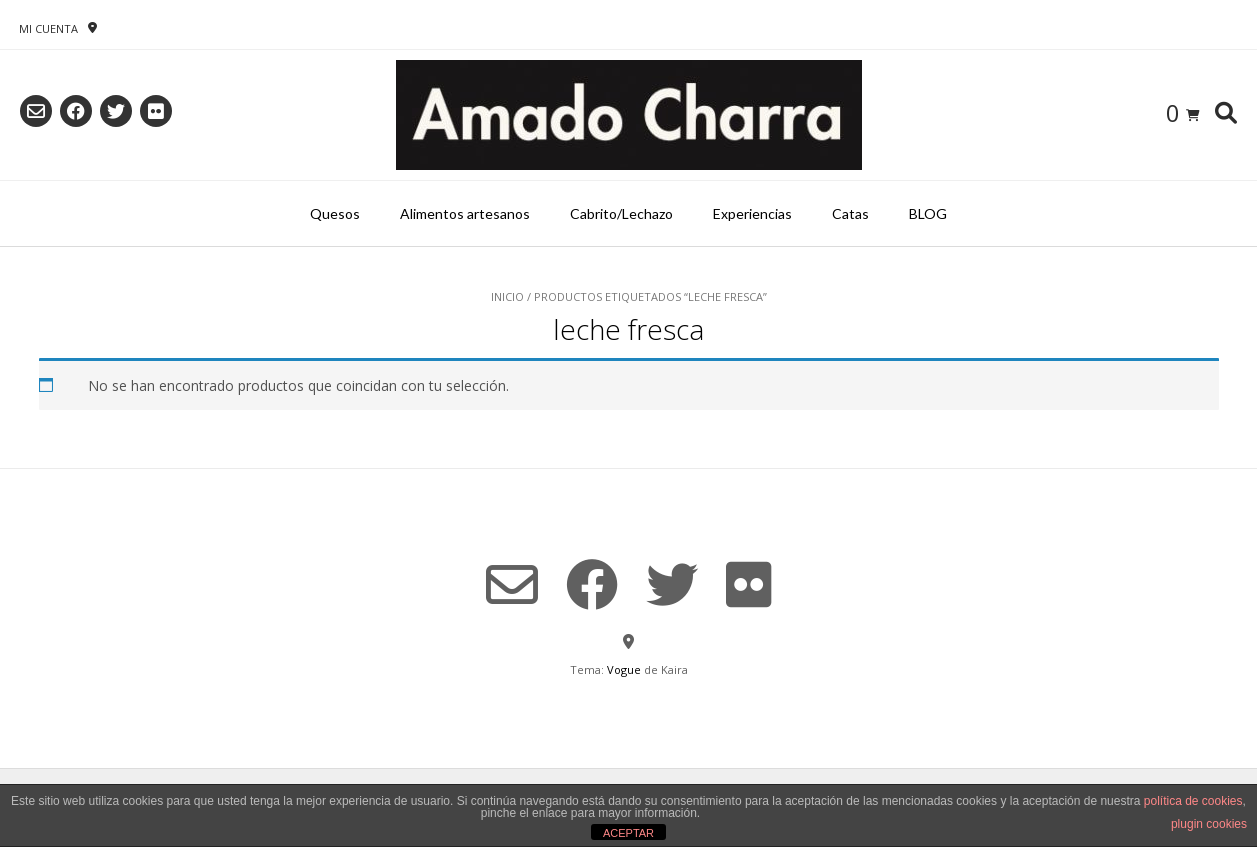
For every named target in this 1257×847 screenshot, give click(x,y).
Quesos (335, 213)
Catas (850, 213)
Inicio (507, 296)
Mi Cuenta (48, 28)
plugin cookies (1209, 824)
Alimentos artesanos (465, 213)
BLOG (928, 213)
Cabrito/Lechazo (621, 213)
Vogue (624, 669)
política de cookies (1193, 801)
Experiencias (752, 213)
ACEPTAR (628, 833)
